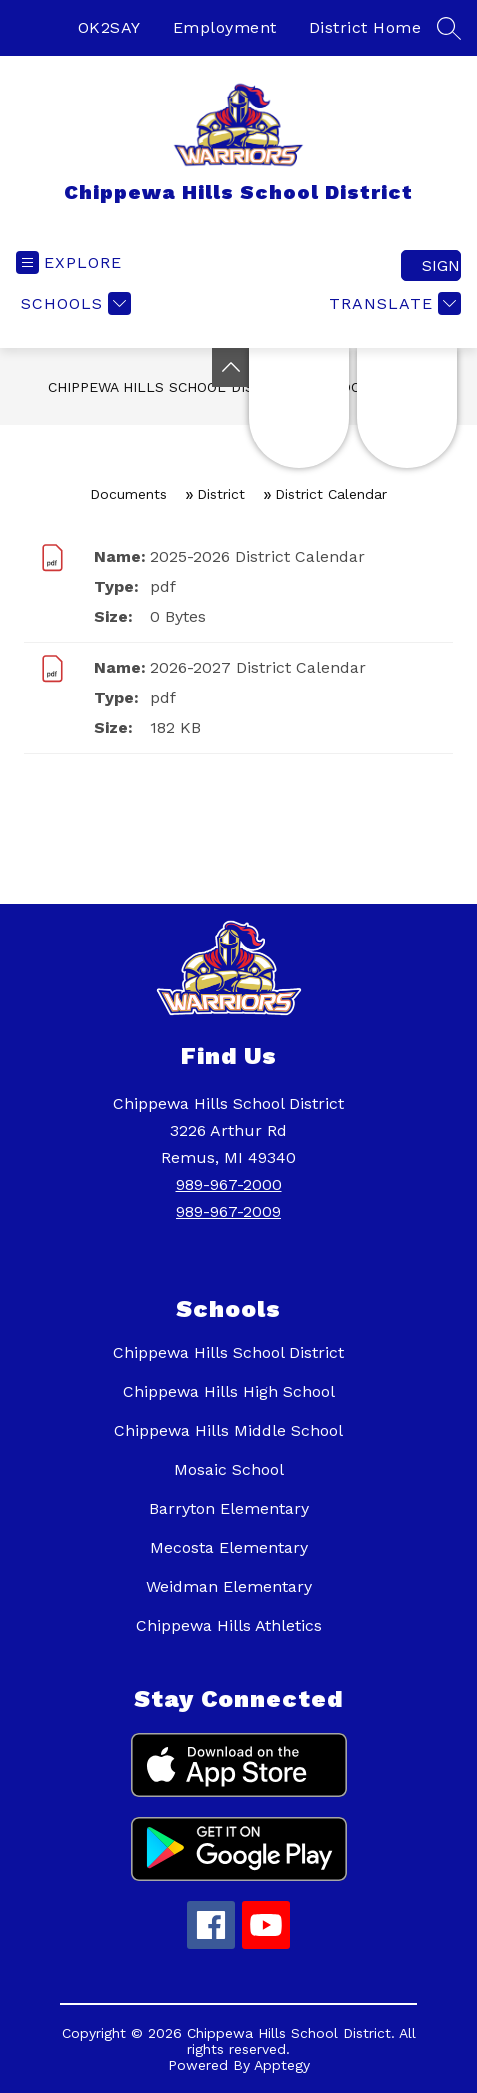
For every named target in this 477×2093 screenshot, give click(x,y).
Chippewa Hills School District (172, 387)
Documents (128, 494)
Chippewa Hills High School (229, 1391)
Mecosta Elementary (229, 1547)
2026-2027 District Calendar (258, 667)
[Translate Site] (392, 303)
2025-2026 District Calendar (257, 556)
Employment (225, 27)
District (221, 494)
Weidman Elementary (229, 1586)
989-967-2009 (228, 1211)
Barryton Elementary (229, 1508)
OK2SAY (109, 27)
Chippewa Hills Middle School (228, 1430)
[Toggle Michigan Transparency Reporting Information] (231, 367)
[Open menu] (69, 262)
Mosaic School (229, 1469)
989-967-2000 (229, 1184)
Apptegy (282, 2065)
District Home (365, 27)
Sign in (441, 265)
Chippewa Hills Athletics (229, 1625)
